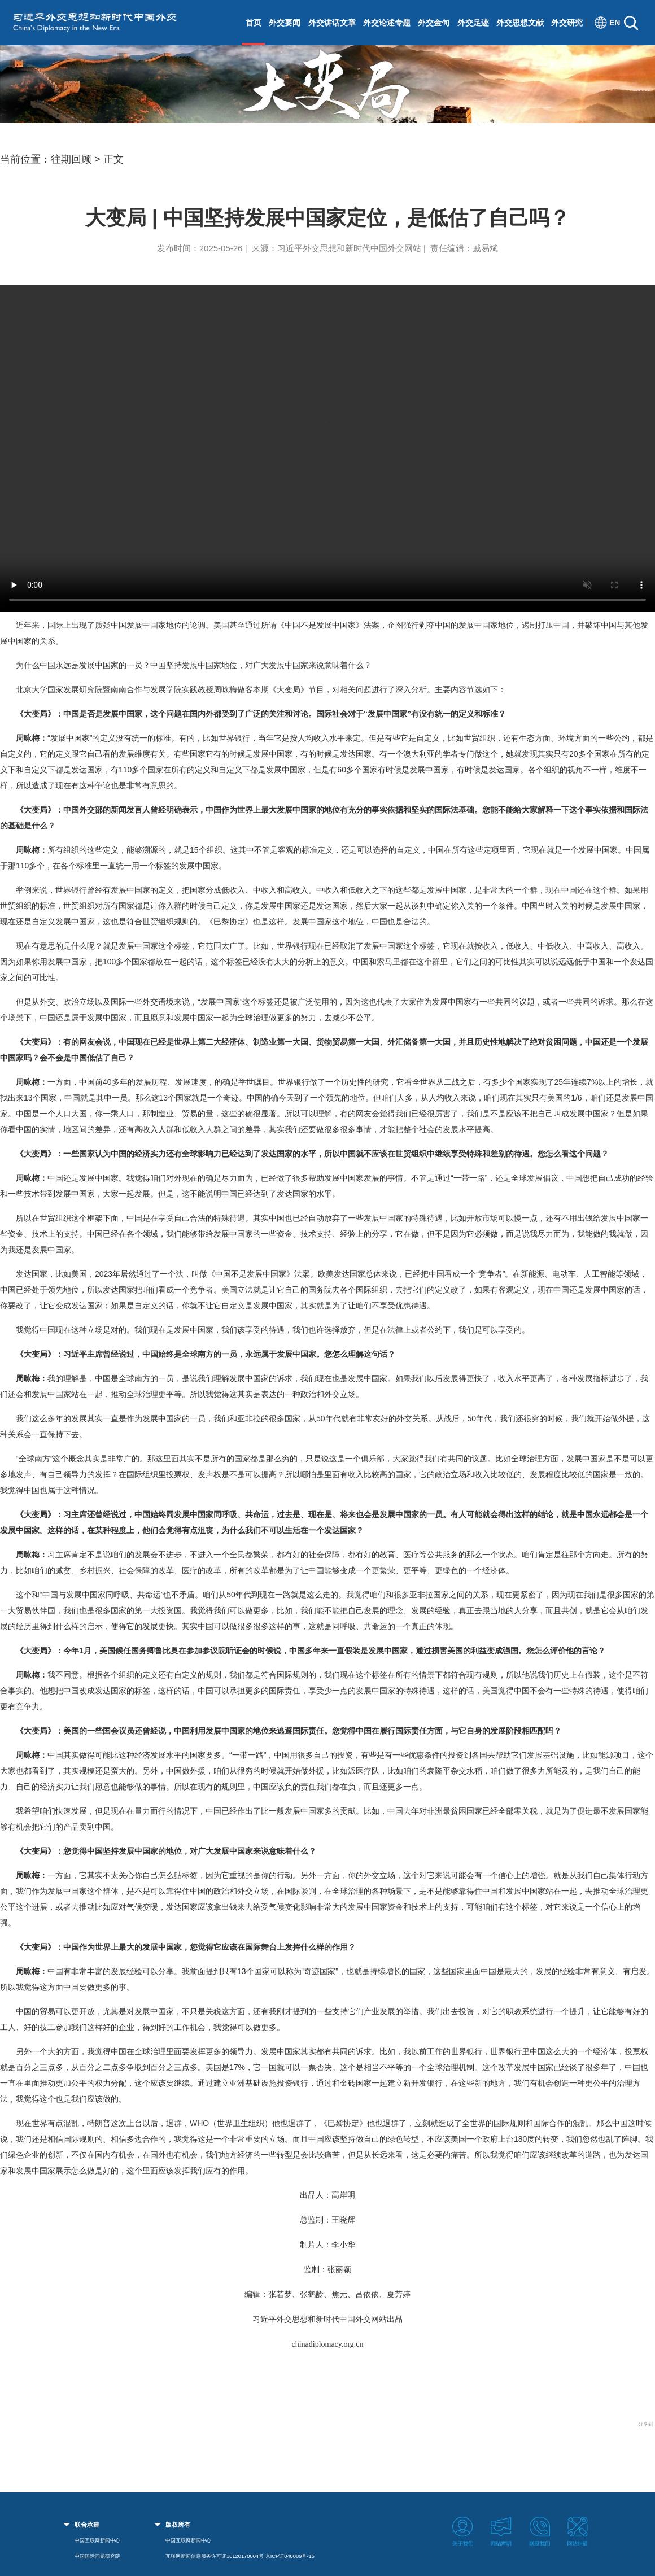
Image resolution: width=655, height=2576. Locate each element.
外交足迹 (473, 22)
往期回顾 (71, 159)
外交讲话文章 (332, 22)
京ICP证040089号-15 (290, 2556)
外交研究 (567, 22)
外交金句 (433, 22)
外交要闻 (284, 22)
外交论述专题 (387, 22)
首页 (253, 22)
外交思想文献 (520, 22)
